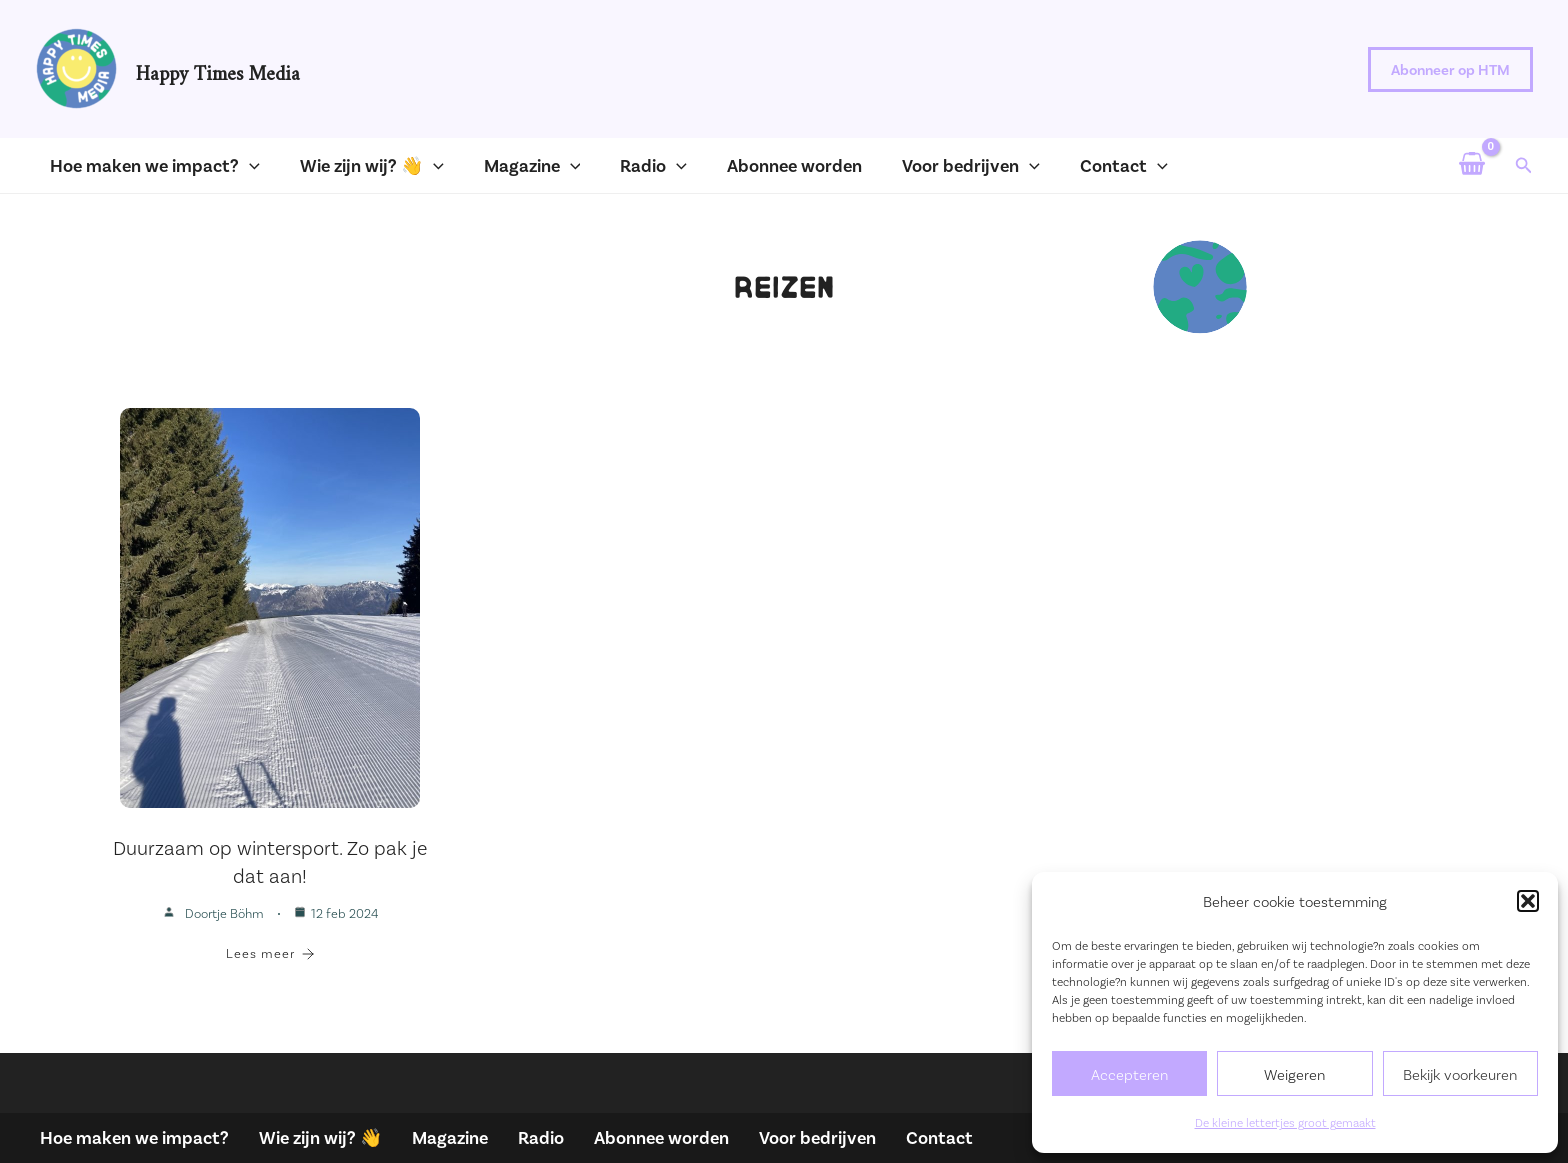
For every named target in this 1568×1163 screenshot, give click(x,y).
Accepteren (1129, 1074)
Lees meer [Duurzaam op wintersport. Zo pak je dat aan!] (270, 953)
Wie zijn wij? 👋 (320, 1137)
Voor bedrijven (817, 1137)
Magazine (450, 1137)
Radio (541, 1137)
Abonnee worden (661, 1137)
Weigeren (1294, 1074)
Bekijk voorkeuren (1460, 1074)
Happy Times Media (218, 68)
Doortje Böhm (224, 913)
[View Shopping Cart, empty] (1471, 165)
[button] (1528, 901)
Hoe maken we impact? (134, 1137)
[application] (239, 165)
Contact (939, 1137)
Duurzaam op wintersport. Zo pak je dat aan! (270, 861)
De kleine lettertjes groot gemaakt (1285, 1122)
